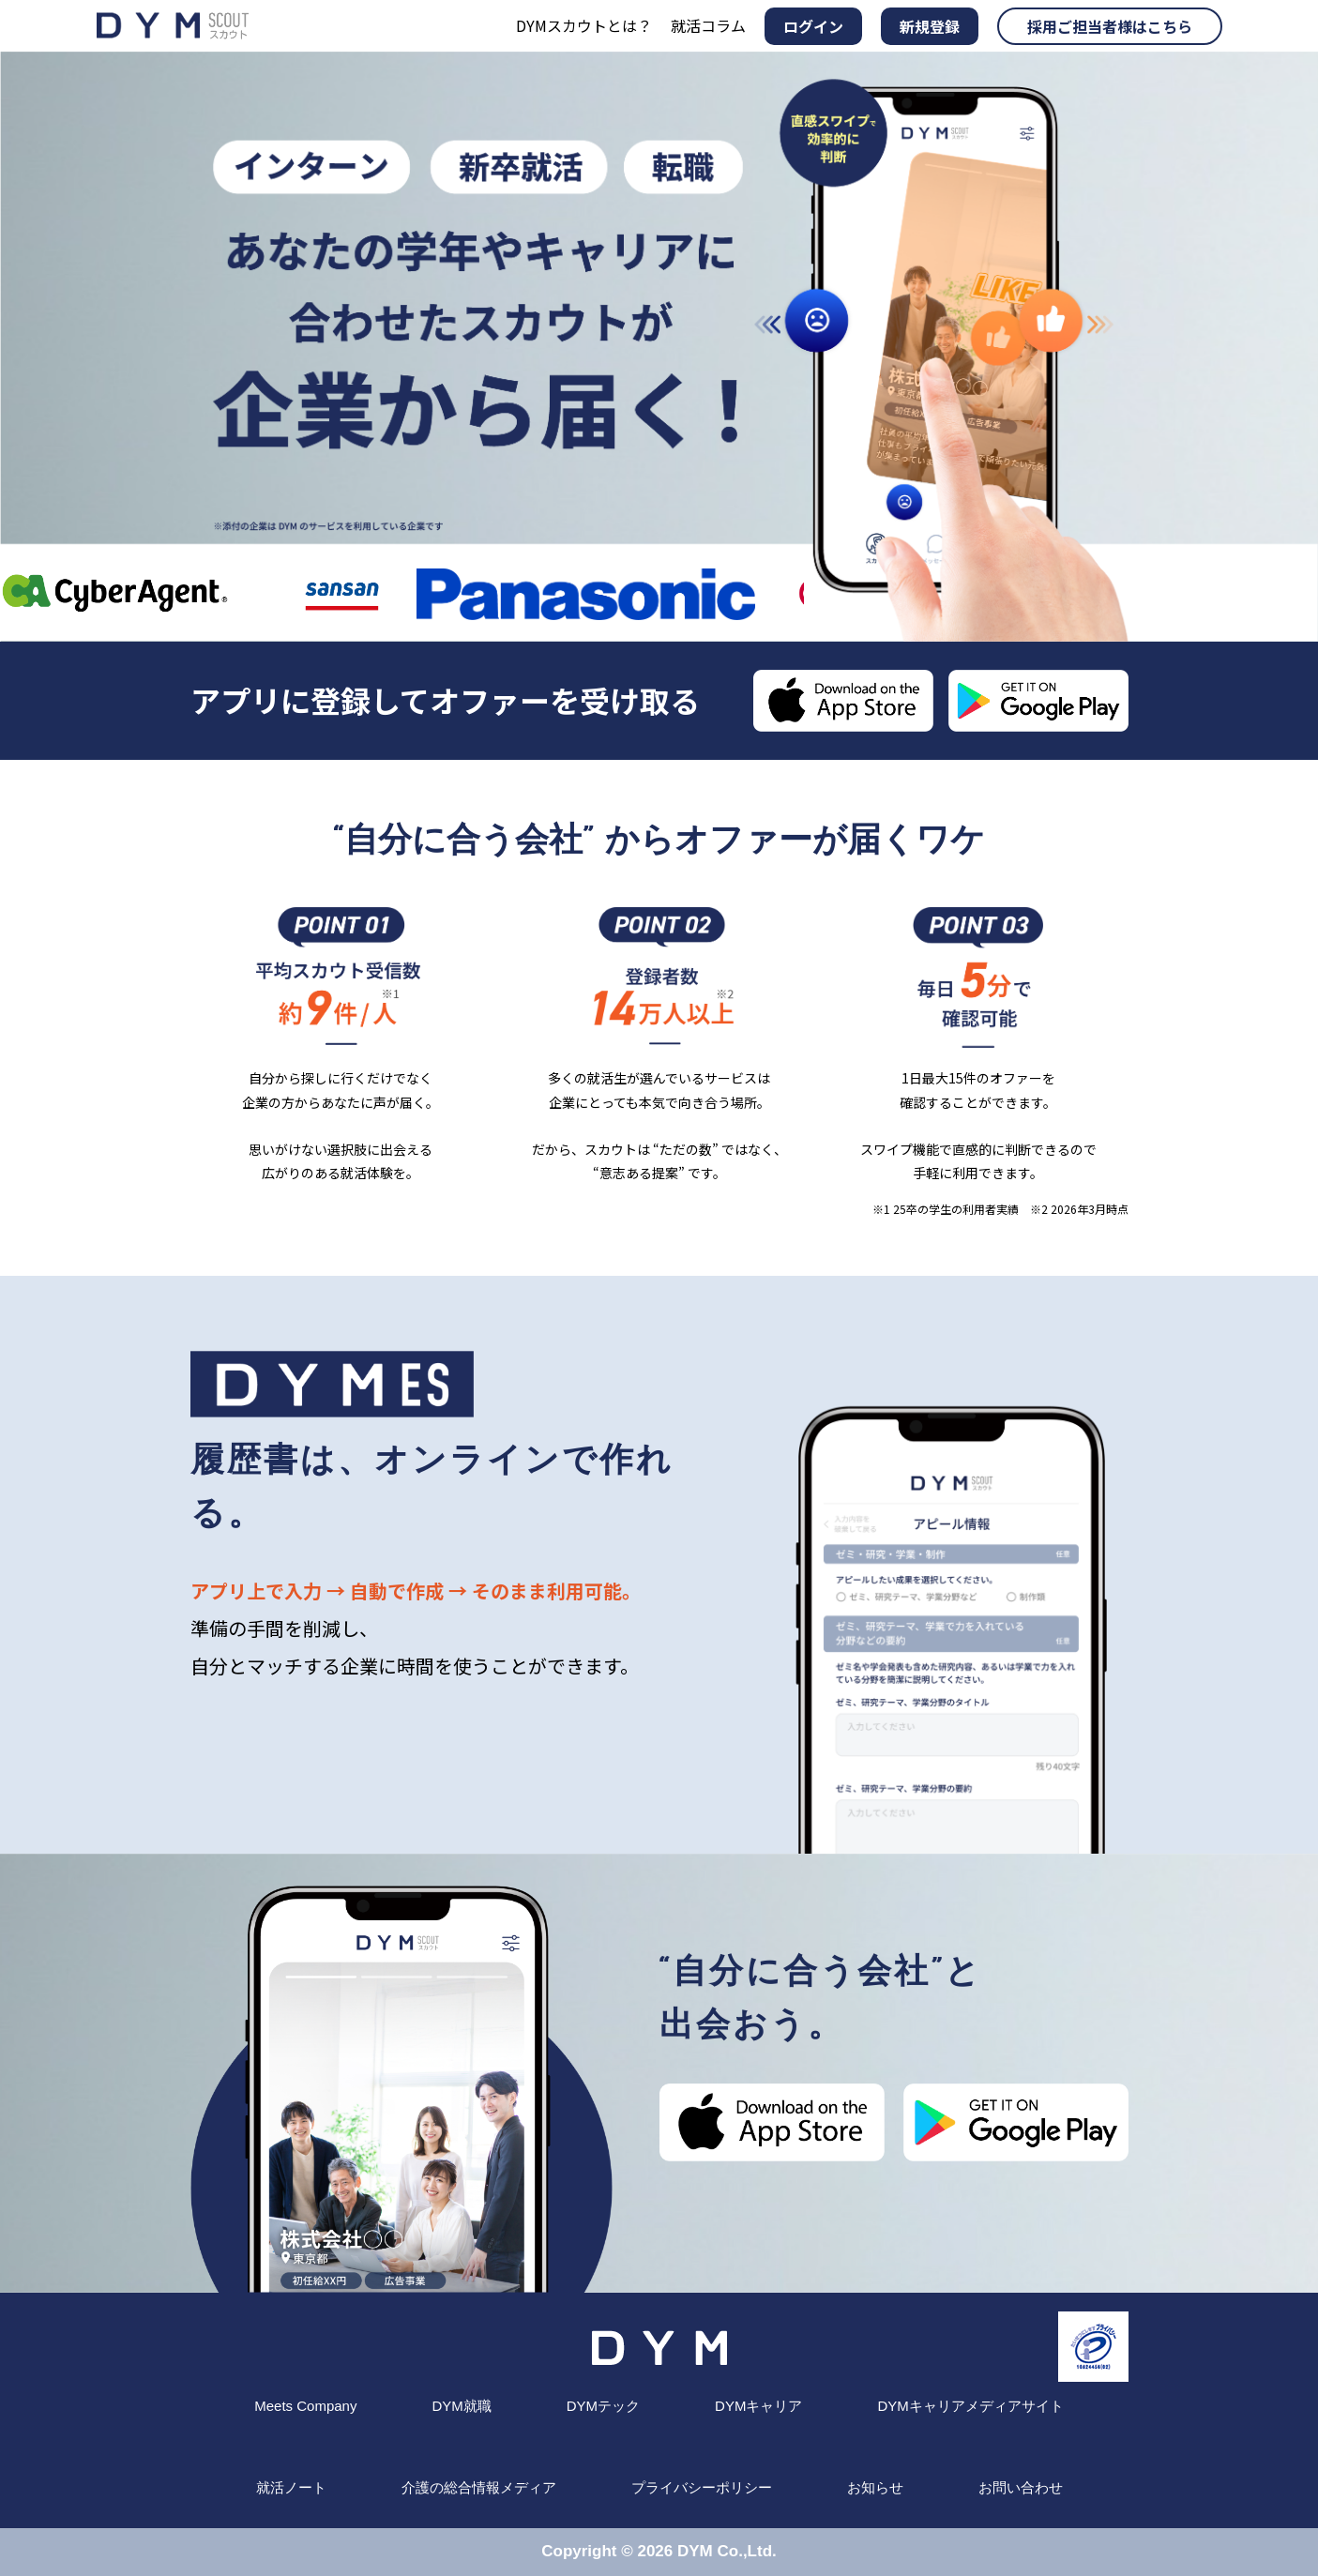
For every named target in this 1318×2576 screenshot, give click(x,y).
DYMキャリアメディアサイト (970, 2406)
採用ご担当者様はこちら (1109, 26)
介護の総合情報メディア (478, 2487)
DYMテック (603, 2406)
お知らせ (875, 2487)
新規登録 (930, 26)
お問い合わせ (1020, 2487)
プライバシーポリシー (701, 2487)
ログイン (813, 26)
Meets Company (305, 2406)
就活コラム (708, 25)
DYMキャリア (758, 2406)
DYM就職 (461, 2406)
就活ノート (291, 2487)
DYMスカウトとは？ (584, 25)
